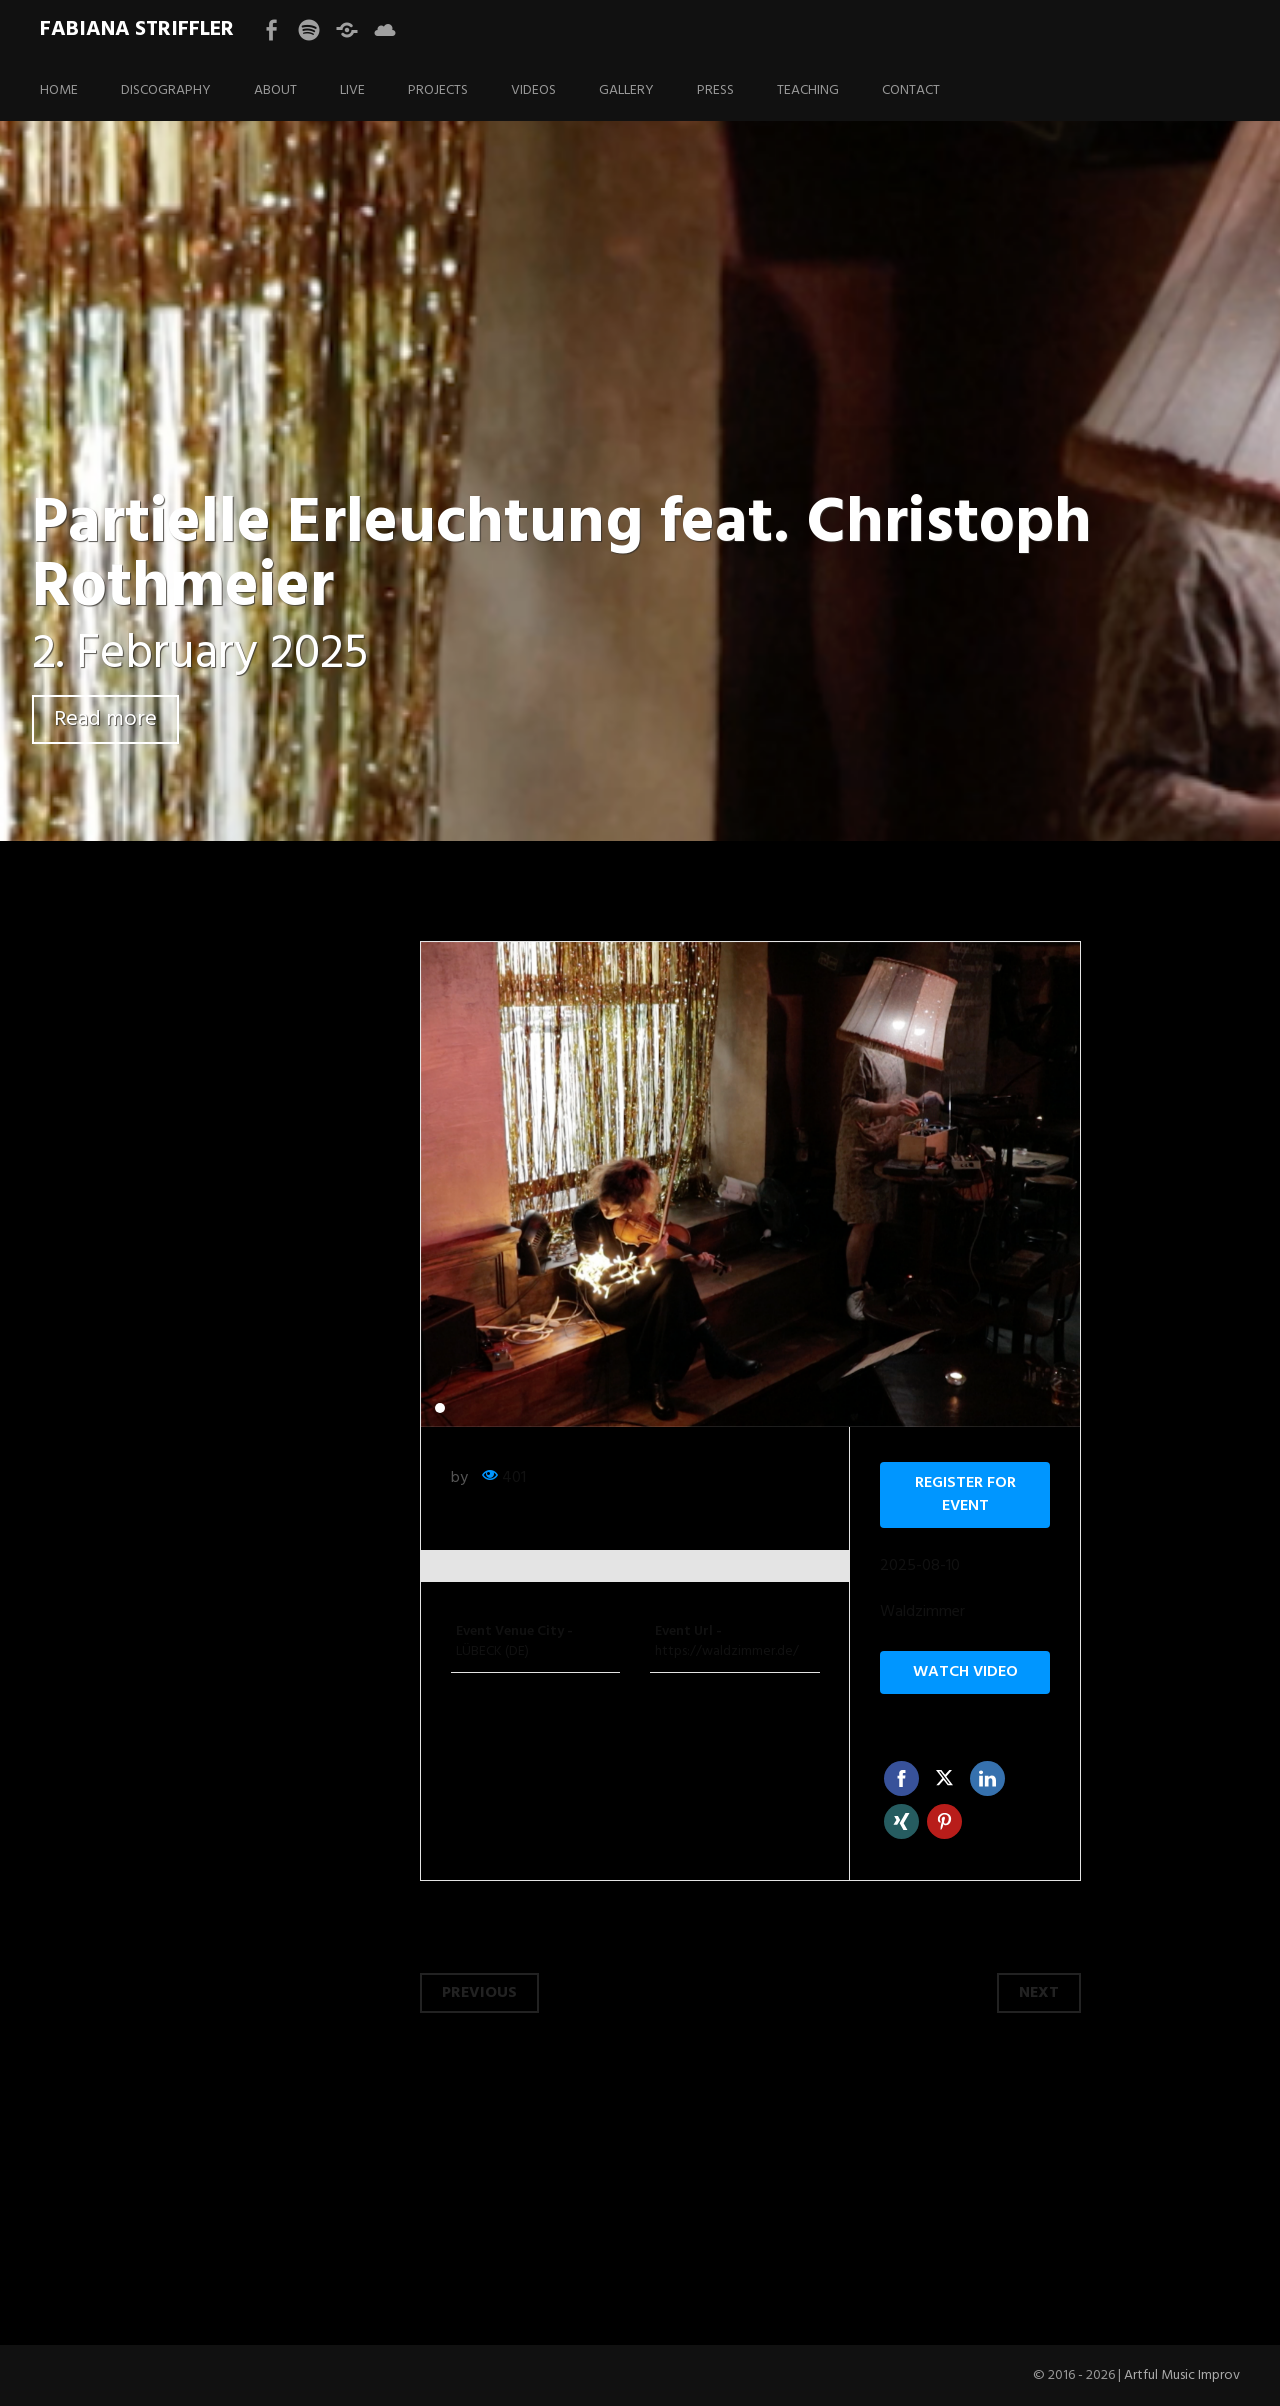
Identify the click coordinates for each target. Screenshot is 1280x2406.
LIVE (352, 90)
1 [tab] (440, 1408)
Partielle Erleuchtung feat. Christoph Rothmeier (562, 556)
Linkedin (987, 1778)
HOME (59, 90)
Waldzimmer (922, 1612)
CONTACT (911, 90)
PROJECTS (438, 90)
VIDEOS (533, 90)
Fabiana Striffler (137, 29)
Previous (479, 1993)
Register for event (965, 1494)
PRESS (715, 90)
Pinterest (944, 1821)
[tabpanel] (751, 1184)
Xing (901, 1821)
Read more (105, 719)
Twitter (944, 1778)
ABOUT (275, 90)
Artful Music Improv (1182, 2375)
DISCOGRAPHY (166, 90)
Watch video (965, 1672)
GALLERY (626, 90)
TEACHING (808, 90)
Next (1039, 1993)
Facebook (901, 1778)
